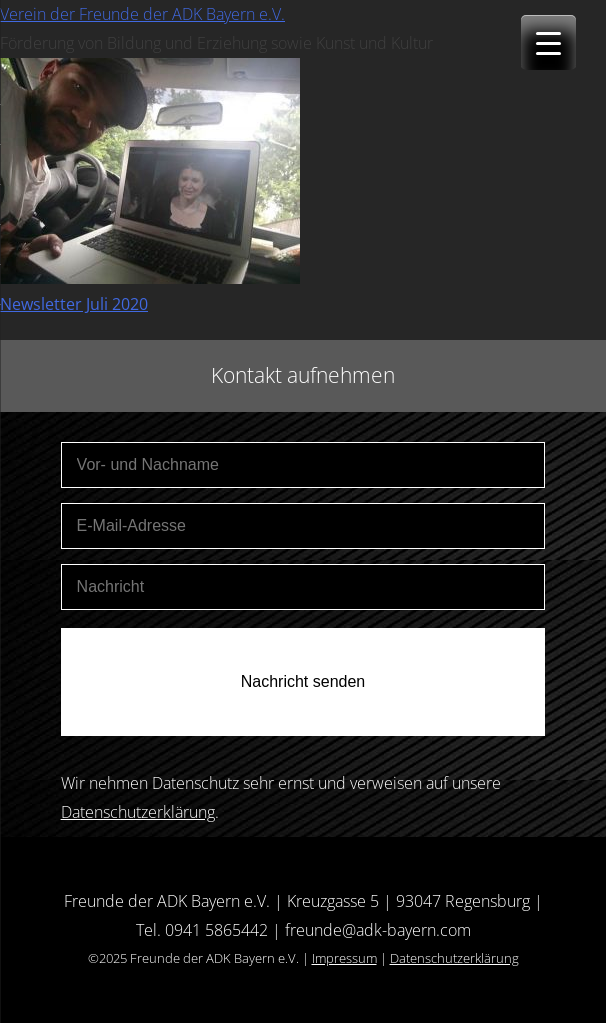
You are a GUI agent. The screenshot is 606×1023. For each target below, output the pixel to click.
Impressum (344, 958)
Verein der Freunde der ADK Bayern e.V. (142, 14)
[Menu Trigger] (548, 42)
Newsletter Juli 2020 (74, 304)
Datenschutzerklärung (138, 812)
